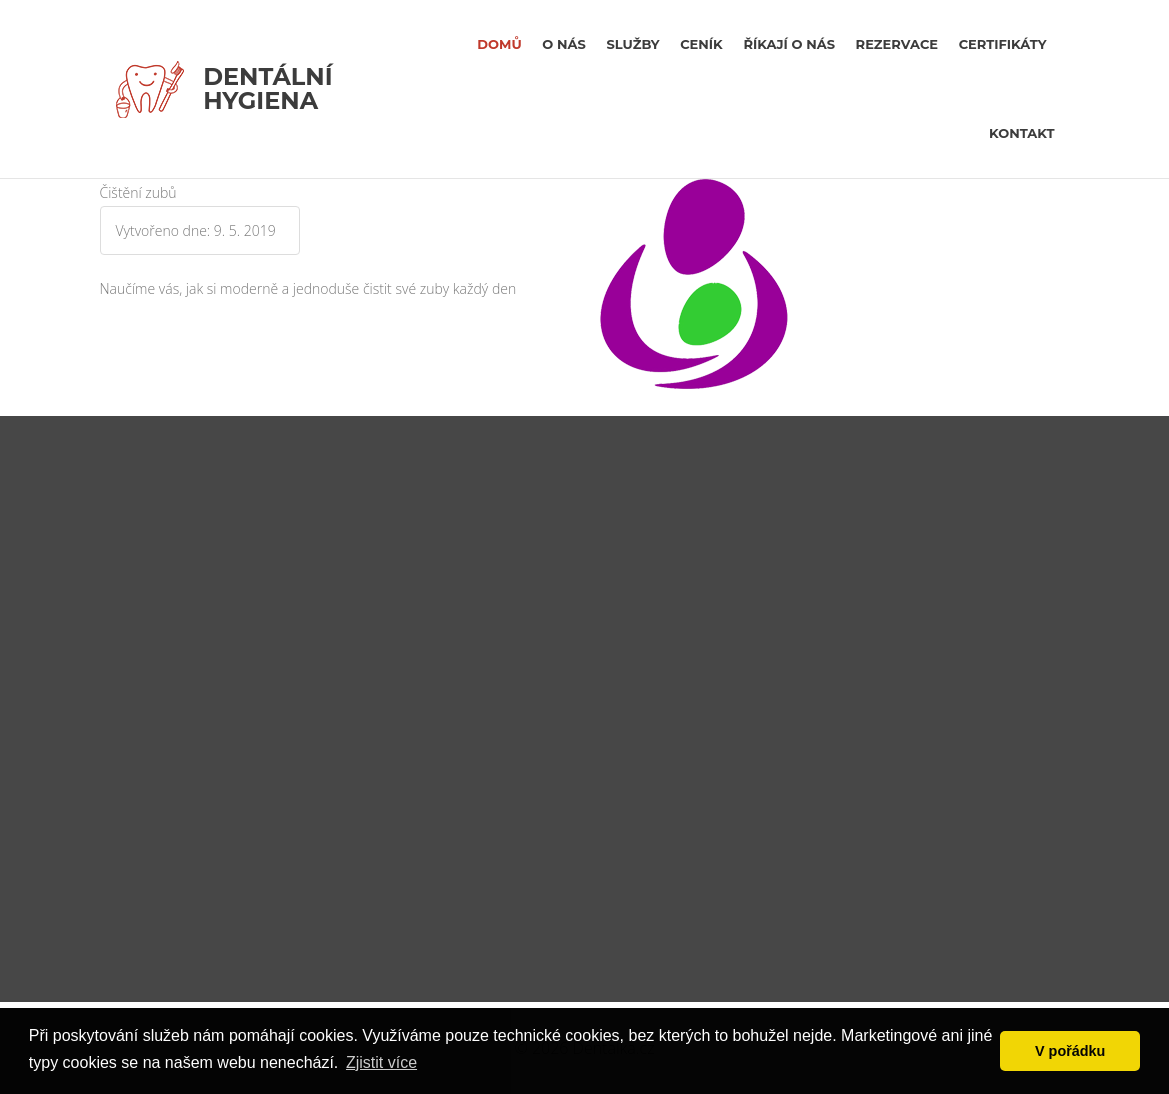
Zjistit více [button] (381, 1062)
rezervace (897, 44)
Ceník (701, 44)
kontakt (1021, 133)
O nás (563, 44)
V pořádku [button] (1070, 1051)
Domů (499, 44)
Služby (632, 44)
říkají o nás (789, 44)
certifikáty (1003, 44)
